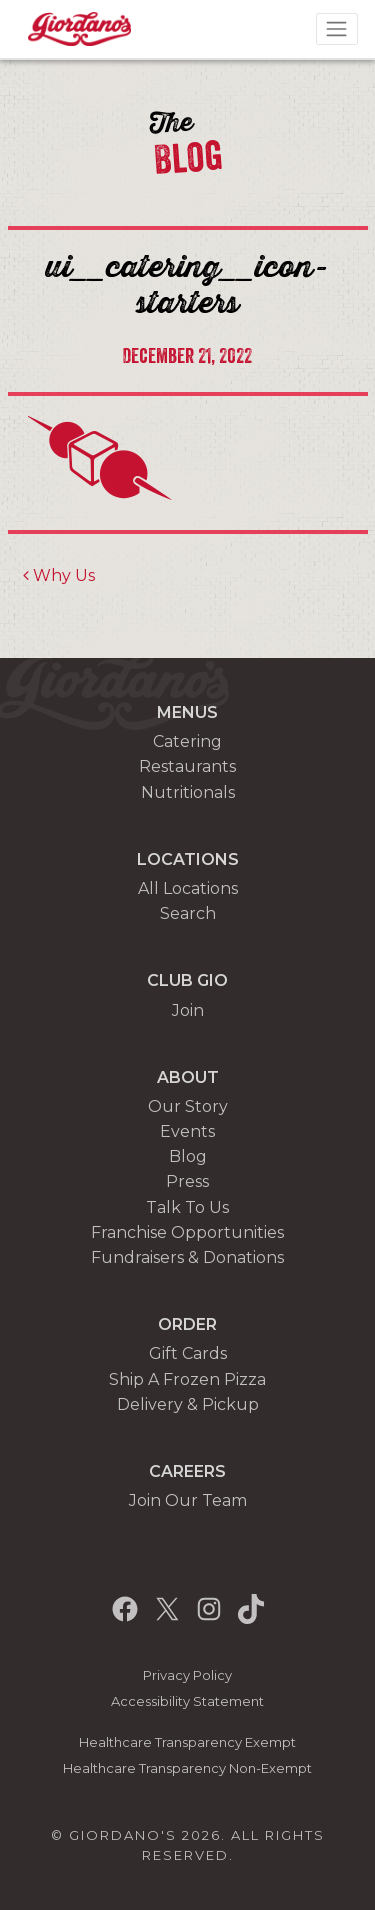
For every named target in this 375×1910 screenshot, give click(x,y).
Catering (187, 741)
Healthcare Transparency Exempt (187, 1742)
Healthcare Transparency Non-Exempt (187, 1768)
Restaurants (187, 766)
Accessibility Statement (187, 1701)
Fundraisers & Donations (187, 1257)
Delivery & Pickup (188, 1404)
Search (188, 913)
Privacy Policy (187, 1675)
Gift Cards (188, 1353)
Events (187, 1131)
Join (188, 1010)
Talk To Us (187, 1207)
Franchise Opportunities (187, 1232)
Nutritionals (188, 792)
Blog (188, 1156)
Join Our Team (188, 1500)
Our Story (188, 1106)
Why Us (59, 575)
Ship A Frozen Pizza (187, 1379)
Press (187, 1181)
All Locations (188, 888)
